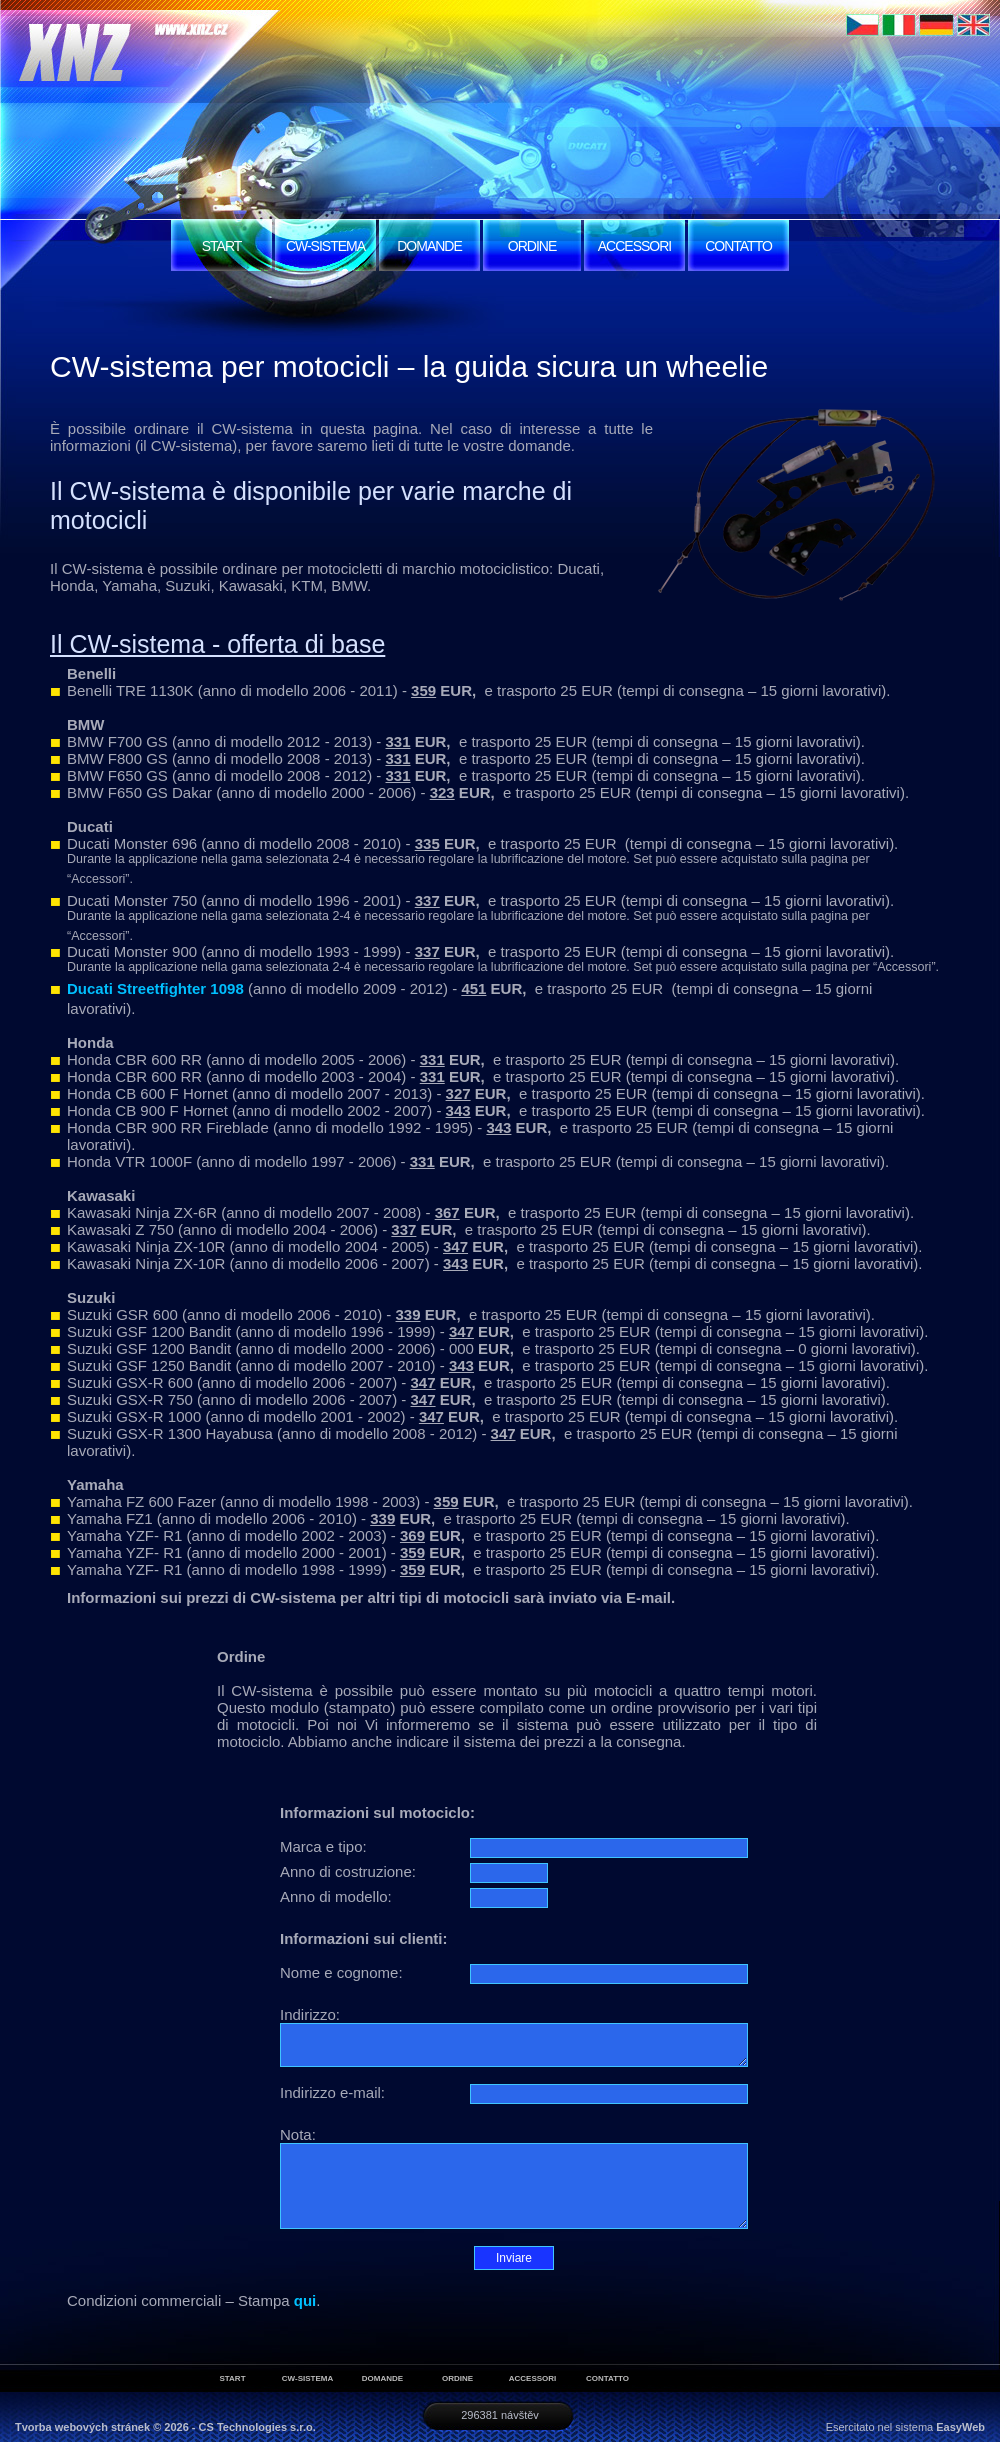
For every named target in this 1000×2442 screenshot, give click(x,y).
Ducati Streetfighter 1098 (155, 988)
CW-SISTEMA (325, 246)
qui (305, 2300)
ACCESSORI (634, 246)
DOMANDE (429, 246)
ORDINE (532, 246)
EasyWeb (960, 2427)
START (222, 246)
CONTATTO (738, 246)
